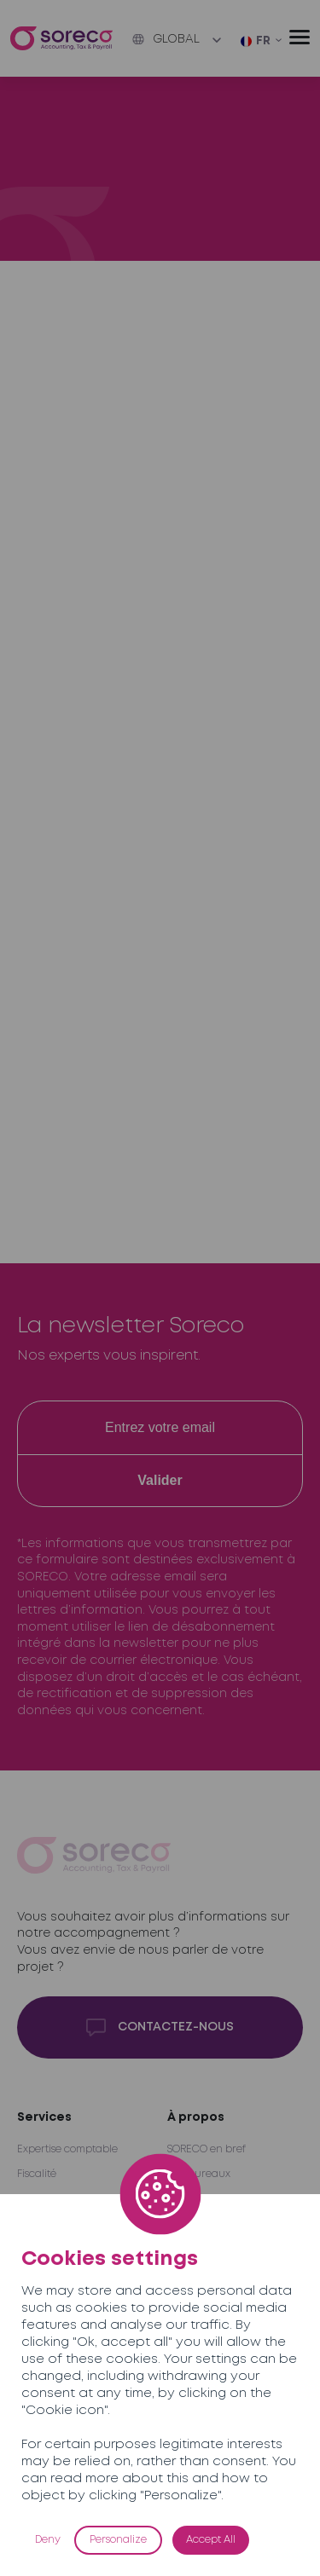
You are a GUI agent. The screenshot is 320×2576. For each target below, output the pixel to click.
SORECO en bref (206, 2149)
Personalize (118, 2539)
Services (44, 2117)
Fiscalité (36, 2174)
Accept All (211, 2539)
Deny (48, 2539)
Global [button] (166, 39)
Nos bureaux (198, 2174)
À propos (195, 2117)
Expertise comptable (67, 2149)
